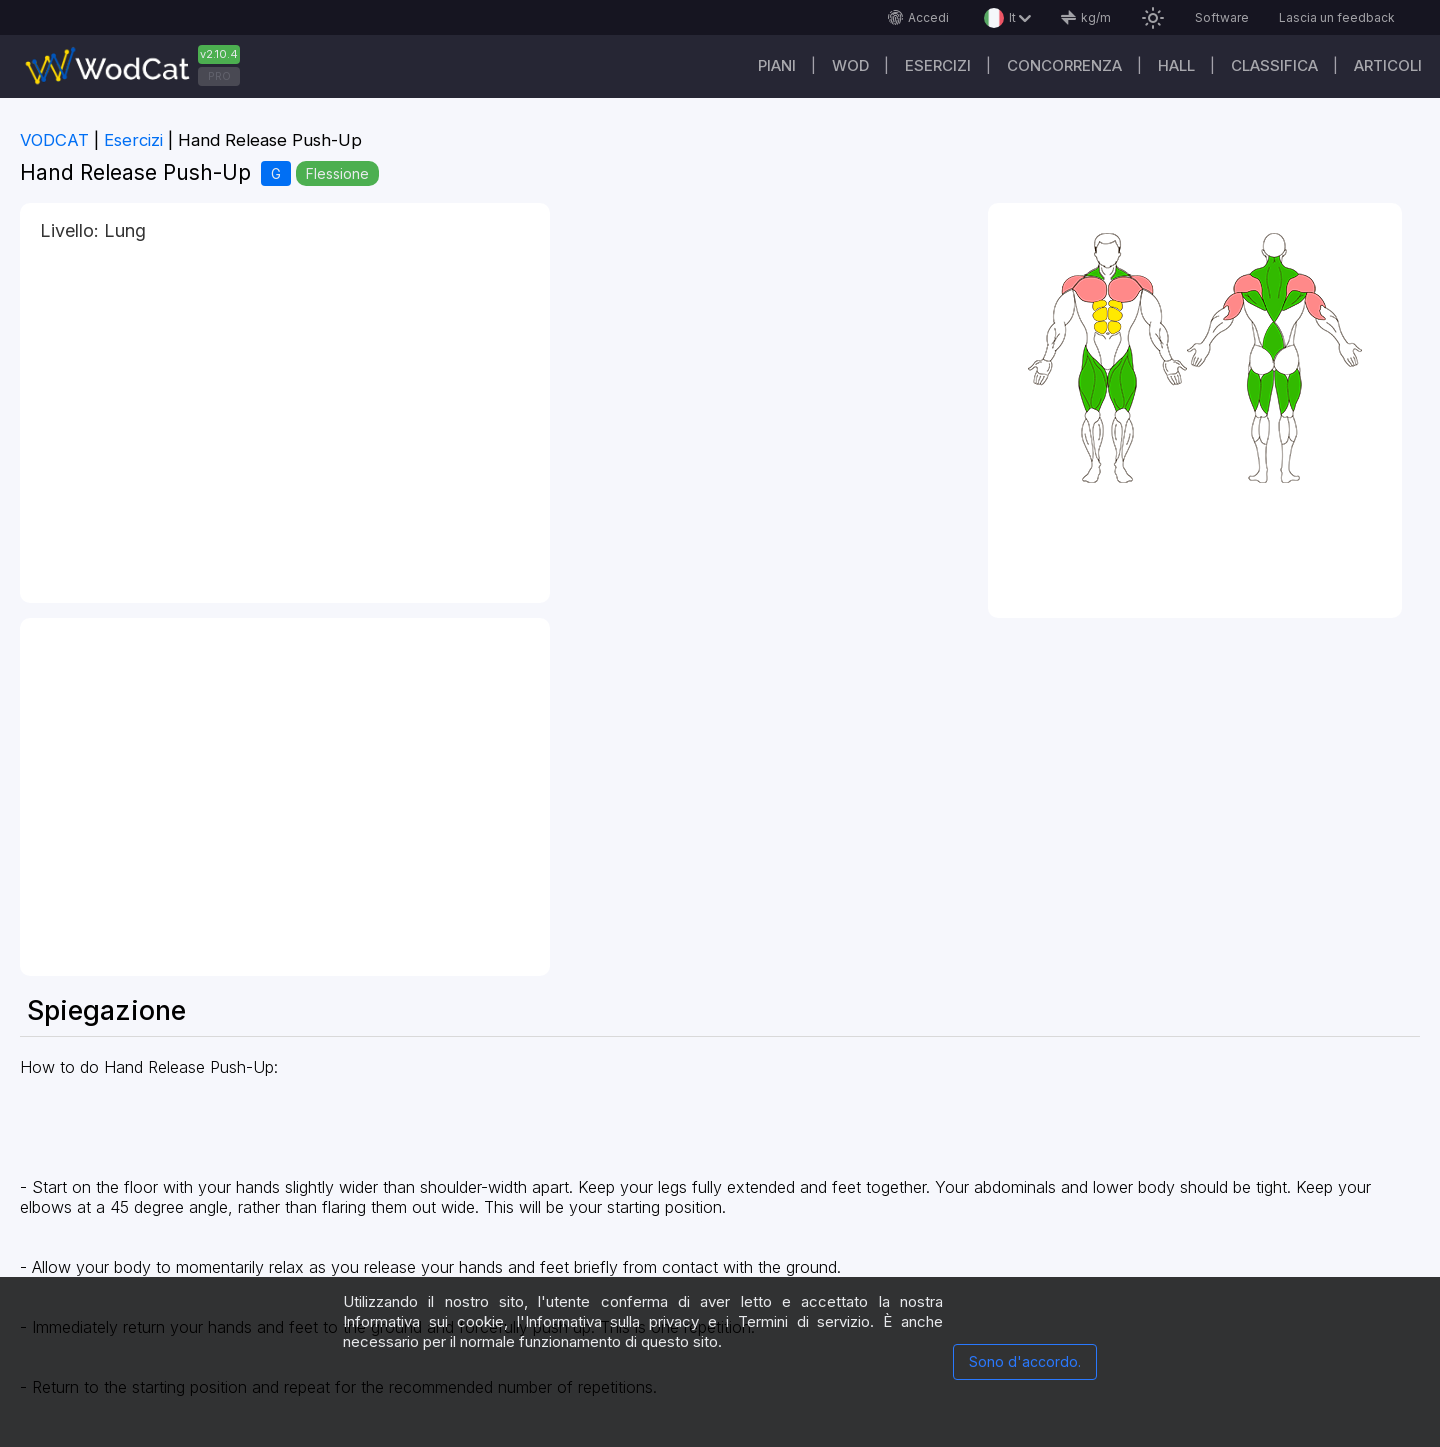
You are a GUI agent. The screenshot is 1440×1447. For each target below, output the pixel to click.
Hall (1176, 65)
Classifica (1274, 65)
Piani (777, 65)
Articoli (1388, 65)
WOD (850, 65)
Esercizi (938, 65)
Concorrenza (1064, 65)
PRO (219, 76)
